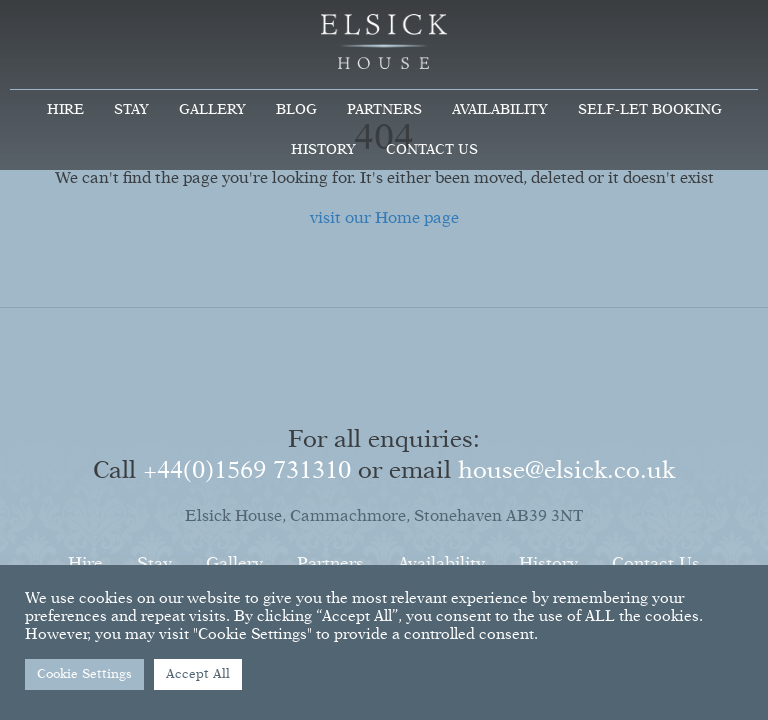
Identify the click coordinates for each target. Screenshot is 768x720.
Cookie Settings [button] (84, 674)
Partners (384, 110)
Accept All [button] (198, 674)
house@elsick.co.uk (566, 471)
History (323, 150)
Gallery (212, 110)
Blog (296, 110)
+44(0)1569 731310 (247, 471)
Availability (500, 110)
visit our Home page (384, 219)
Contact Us (432, 150)
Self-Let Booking (650, 110)
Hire (65, 110)
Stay (131, 110)
